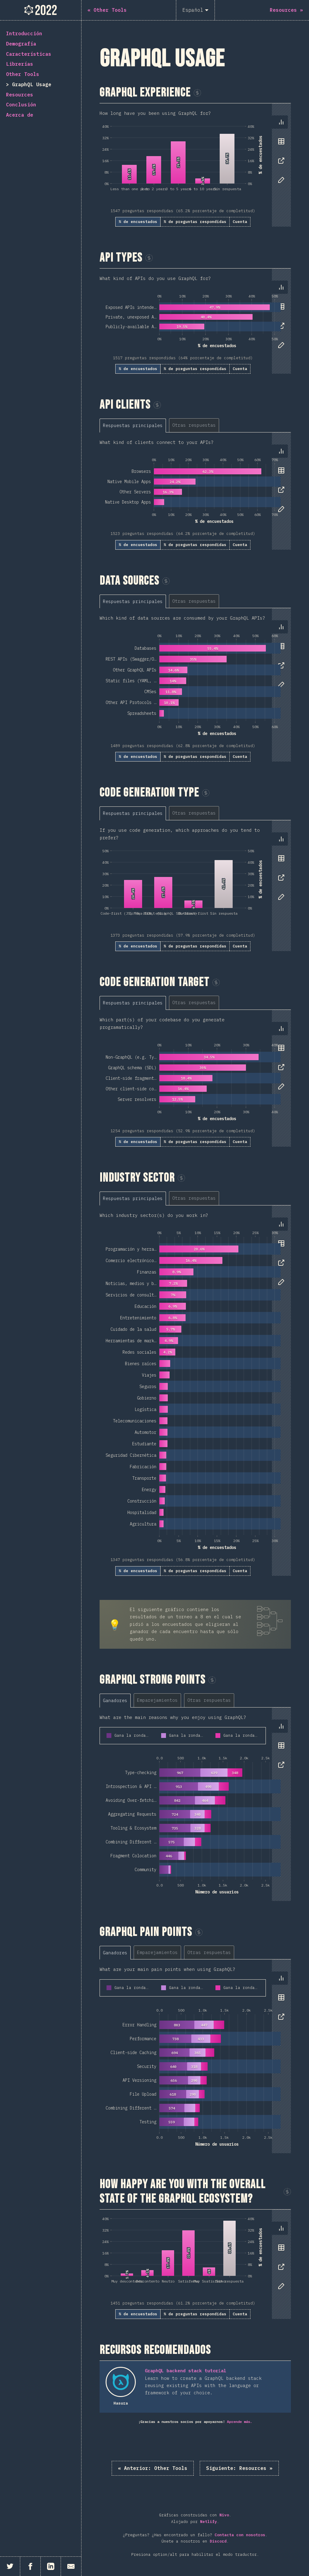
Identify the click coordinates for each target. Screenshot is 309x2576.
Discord (218, 2541)
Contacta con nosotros (240, 2534)
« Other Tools (152, 2468)
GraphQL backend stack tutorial (185, 2370)
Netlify (208, 2521)
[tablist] (280, 154)
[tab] (281, 122)
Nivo (224, 2515)
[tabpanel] (195, 165)
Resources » (239, 2468)
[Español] (195, 10)
